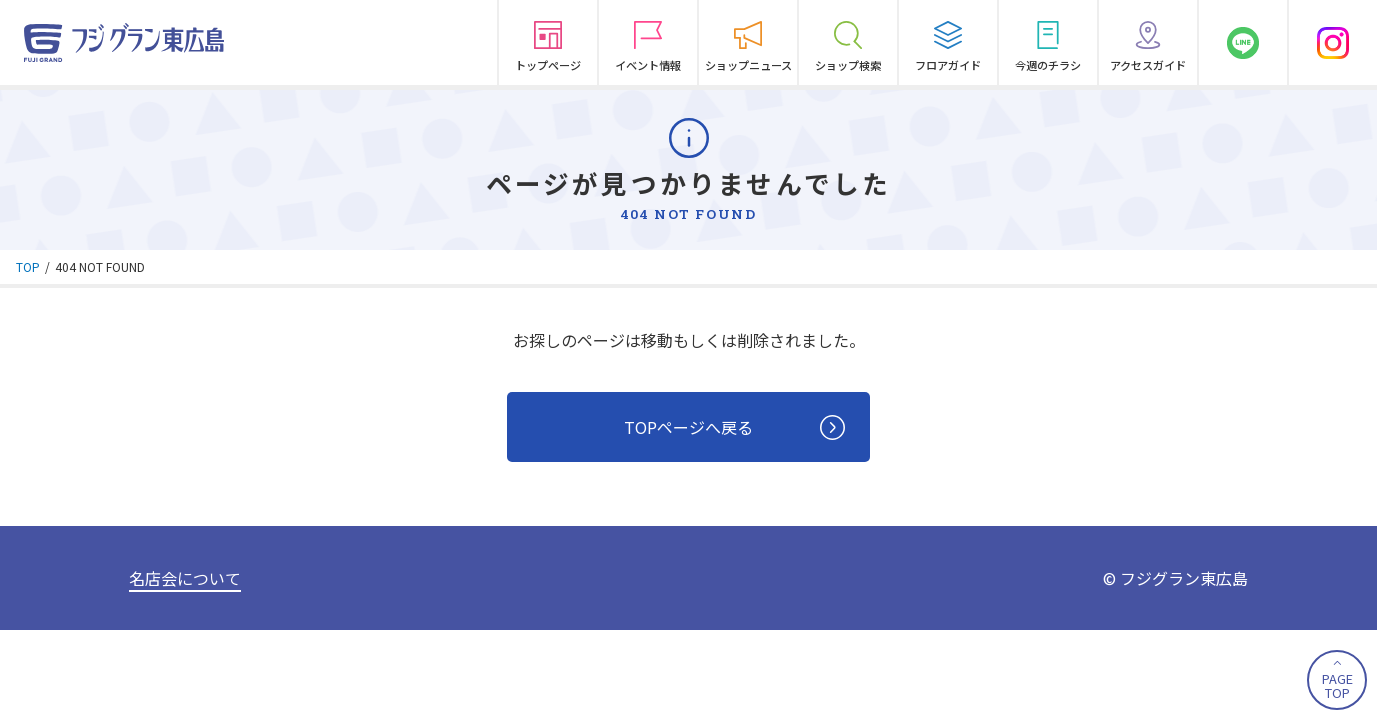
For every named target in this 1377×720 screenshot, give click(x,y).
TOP (28, 266)
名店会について (185, 578)
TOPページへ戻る (734, 427)
